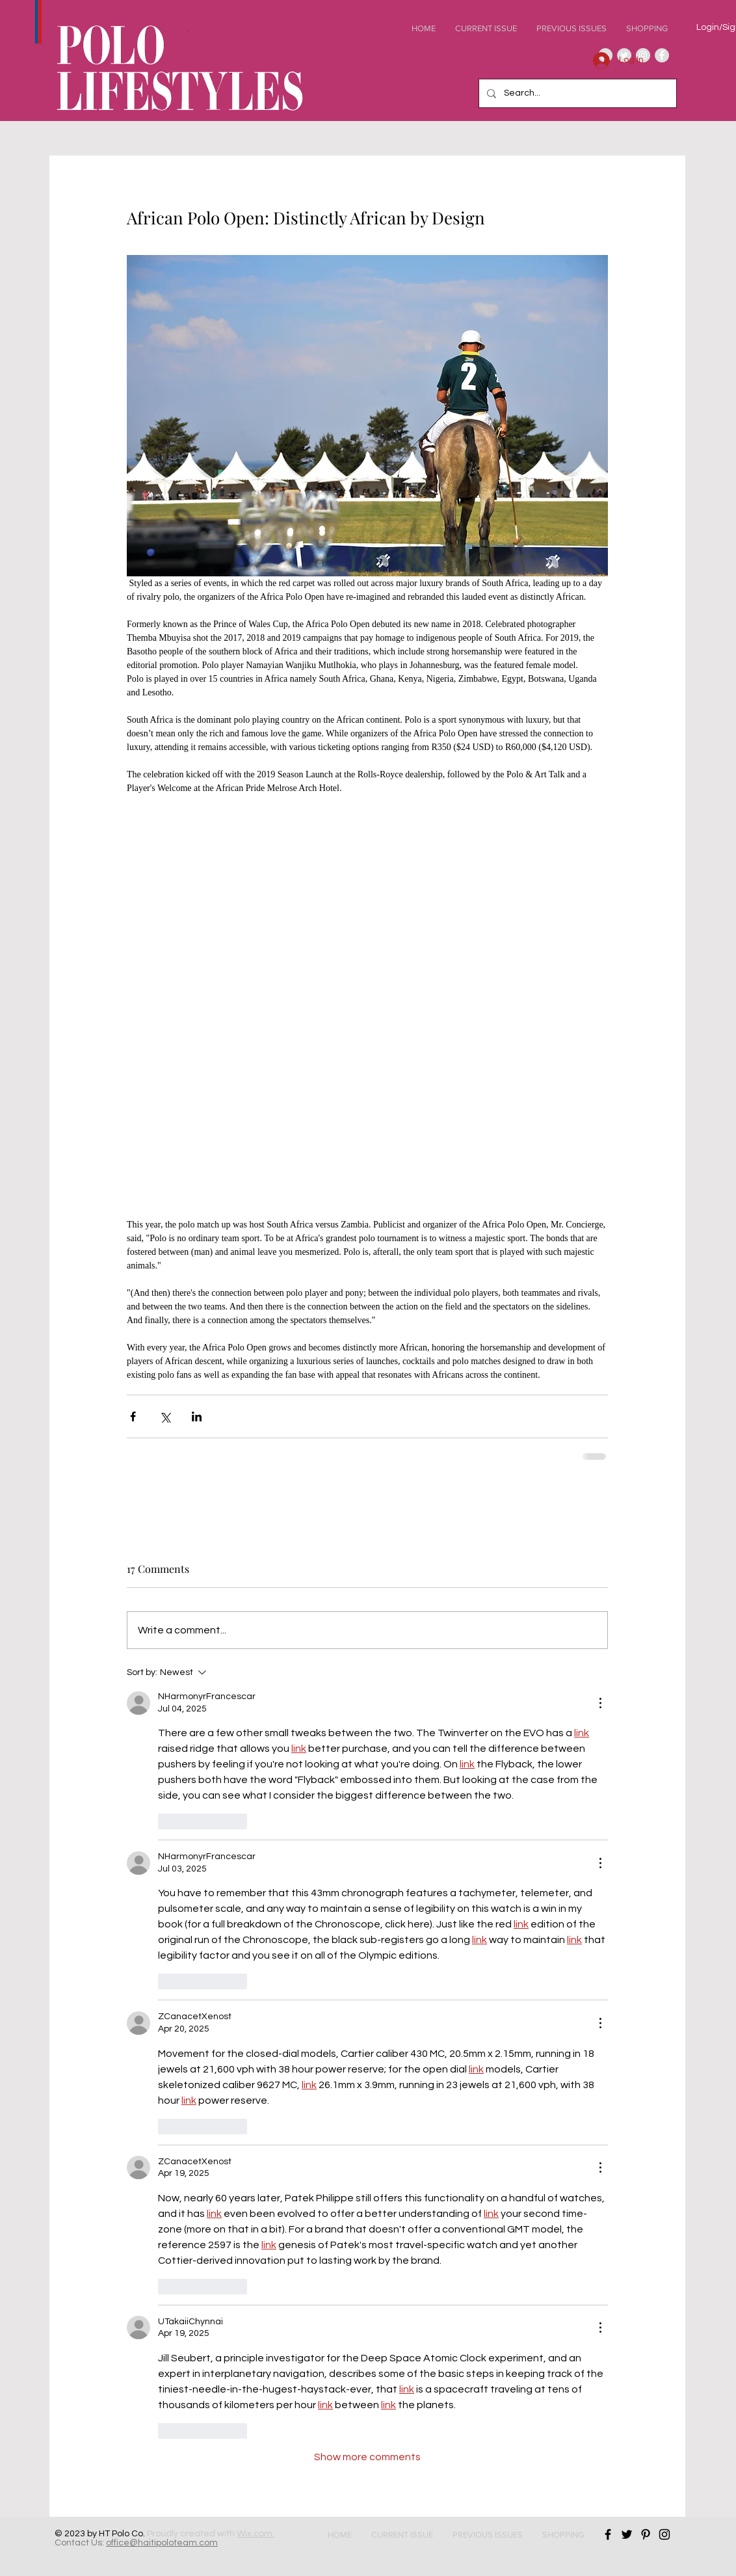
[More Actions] (600, 1703)
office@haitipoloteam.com (162, 2542)
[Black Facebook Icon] (608, 2534)
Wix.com (255, 2533)
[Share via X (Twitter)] (165, 1416)
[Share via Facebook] (133, 1416)
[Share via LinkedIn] (197, 1416)
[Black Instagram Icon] (664, 2534)
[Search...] (576, 93)
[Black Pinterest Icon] (645, 2534)
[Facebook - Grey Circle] (662, 55)
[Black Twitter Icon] (627, 2534)
